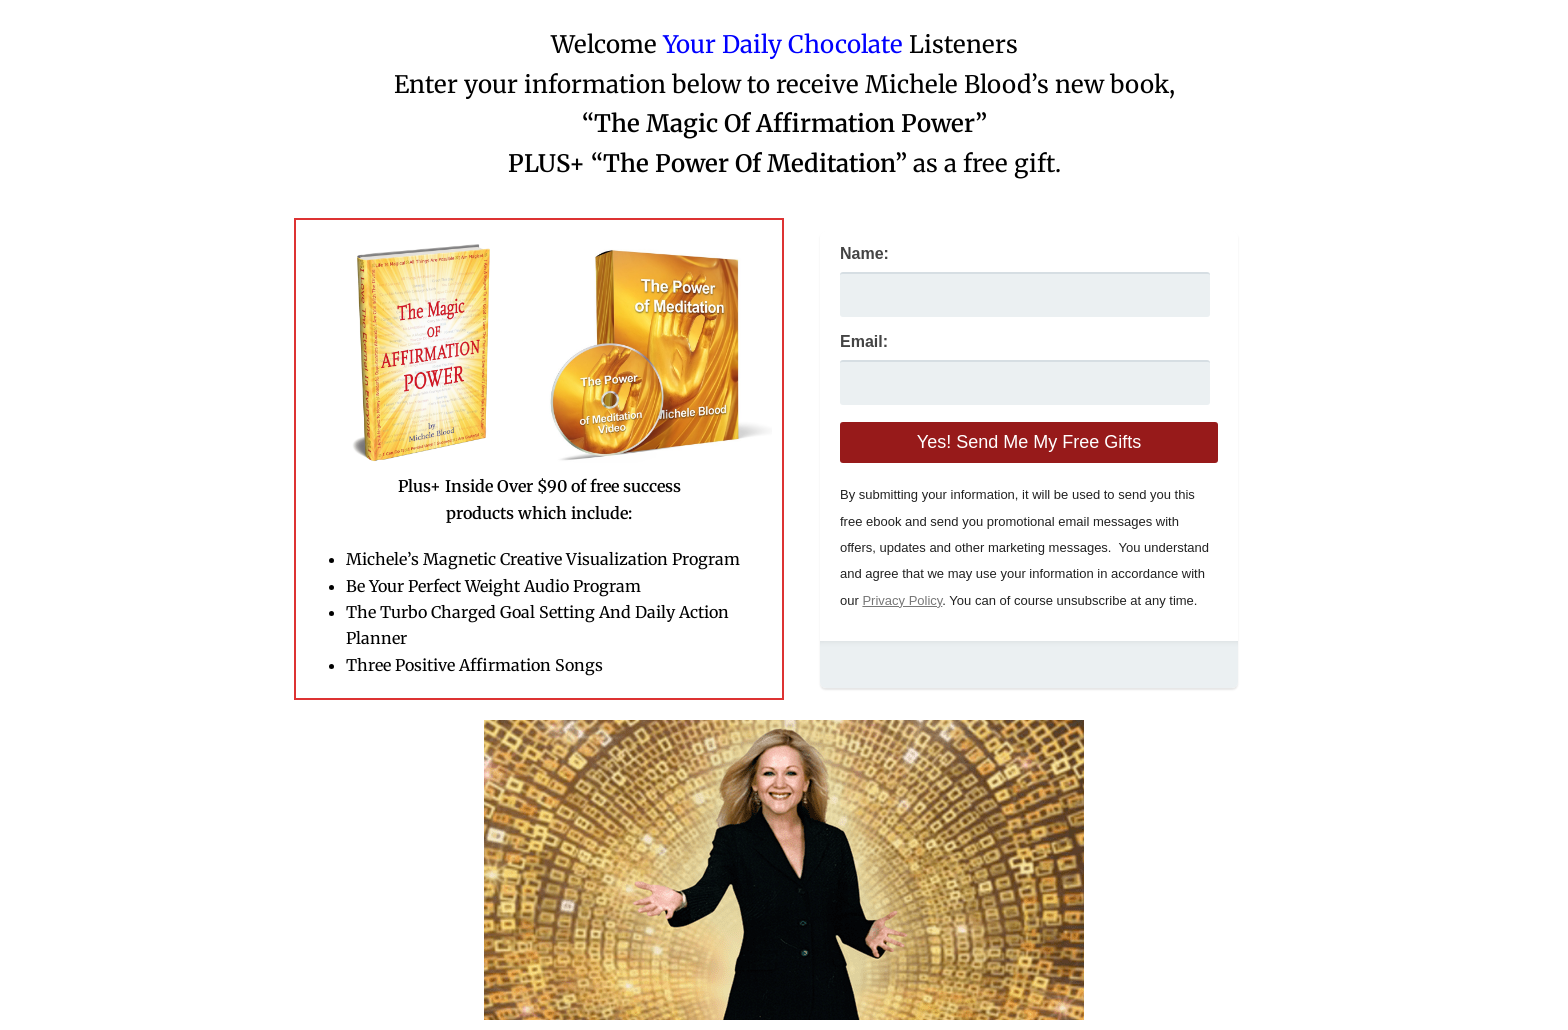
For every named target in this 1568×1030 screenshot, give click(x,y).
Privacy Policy (902, 600)
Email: (864, 341)
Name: (864, 253)
